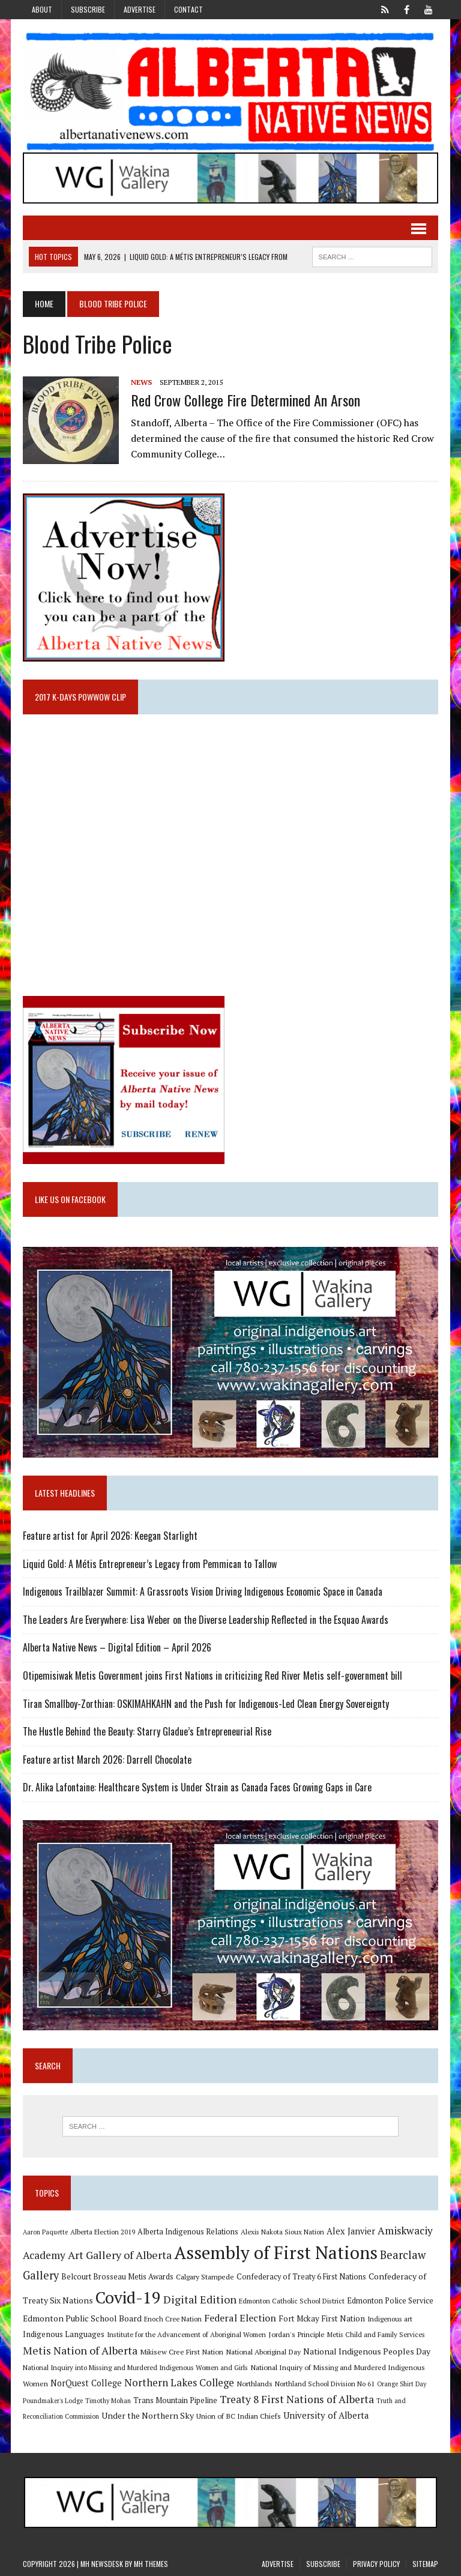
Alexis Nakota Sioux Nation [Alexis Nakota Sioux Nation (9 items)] (282, 2231)
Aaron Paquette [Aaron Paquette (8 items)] (45, 2232)
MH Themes (151, 2564)
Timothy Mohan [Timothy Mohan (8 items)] (108, 2401)
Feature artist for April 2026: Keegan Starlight (110, 1535)
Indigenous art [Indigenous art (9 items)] (389, 2318)
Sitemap (425, 2564)
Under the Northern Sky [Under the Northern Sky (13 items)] (147, 2415)
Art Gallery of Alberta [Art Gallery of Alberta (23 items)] (120, 2255)
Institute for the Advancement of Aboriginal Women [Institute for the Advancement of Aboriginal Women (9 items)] (186, 2334)
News (141, 382)
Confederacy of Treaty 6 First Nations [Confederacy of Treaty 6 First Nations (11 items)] (301, 2277)
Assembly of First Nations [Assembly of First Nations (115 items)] (276, 2252)
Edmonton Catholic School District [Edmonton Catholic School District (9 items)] (292, 2300)
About (42, 9)
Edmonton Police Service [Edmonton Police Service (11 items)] (390, 2301)
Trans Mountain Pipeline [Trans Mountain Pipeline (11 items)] (175, 2400)
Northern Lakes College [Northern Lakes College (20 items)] (179, 2382)
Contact (188, 9)
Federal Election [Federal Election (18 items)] (240, 2317)
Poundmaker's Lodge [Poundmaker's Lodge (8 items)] (53, 2401)
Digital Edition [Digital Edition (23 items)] (200, 2299)
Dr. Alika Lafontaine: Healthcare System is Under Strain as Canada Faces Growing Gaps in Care (197, 1787)
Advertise (139, 9)
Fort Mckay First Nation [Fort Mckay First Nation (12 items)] (322, 2318)
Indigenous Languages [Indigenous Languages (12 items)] (63, 2334)
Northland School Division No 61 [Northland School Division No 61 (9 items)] (325, 2383)
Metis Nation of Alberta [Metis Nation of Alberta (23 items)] (80, 2350)
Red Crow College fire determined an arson (245, 400)
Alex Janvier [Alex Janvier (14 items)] (351, 2231)
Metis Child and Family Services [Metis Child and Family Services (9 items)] (376, 2334)
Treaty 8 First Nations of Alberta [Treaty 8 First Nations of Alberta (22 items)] (297, 2399)
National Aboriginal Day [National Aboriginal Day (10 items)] (263, 2351)
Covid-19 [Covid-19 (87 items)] (128, 2297)
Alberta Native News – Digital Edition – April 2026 (117, 1647)
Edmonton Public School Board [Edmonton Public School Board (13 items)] (82, 2318)
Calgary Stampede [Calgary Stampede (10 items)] (205, 2276)
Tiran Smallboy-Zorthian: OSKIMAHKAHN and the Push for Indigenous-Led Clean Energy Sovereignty (206, 1704)
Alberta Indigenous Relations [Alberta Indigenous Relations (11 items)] (187, 2232)
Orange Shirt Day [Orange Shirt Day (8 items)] (401, 2384)
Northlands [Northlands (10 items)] (255, 2383)
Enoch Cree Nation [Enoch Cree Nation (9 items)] (173, 2318)
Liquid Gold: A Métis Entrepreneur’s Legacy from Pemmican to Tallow (151, 1564)
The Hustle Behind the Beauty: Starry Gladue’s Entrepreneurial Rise (147, 1731)
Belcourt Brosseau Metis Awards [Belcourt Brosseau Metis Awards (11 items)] (117, 2277)
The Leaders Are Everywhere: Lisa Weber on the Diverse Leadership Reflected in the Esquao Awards (205, 1619)
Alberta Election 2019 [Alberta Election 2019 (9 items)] (102, 2231)
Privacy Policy (376, 2564)
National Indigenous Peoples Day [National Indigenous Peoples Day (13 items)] (366, 2351)
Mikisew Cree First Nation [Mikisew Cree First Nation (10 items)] (181, 2351)
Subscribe (88, 9)
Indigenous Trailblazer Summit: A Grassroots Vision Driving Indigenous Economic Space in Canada (202, 1591)
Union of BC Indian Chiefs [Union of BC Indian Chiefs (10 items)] (238, 2416)
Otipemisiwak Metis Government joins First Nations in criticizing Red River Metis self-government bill (212, 1675)
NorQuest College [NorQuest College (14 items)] (86, 2383)
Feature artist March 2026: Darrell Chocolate (107, 1759)
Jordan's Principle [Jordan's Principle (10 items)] (296, 2334)
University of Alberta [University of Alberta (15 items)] (326, 2415)
